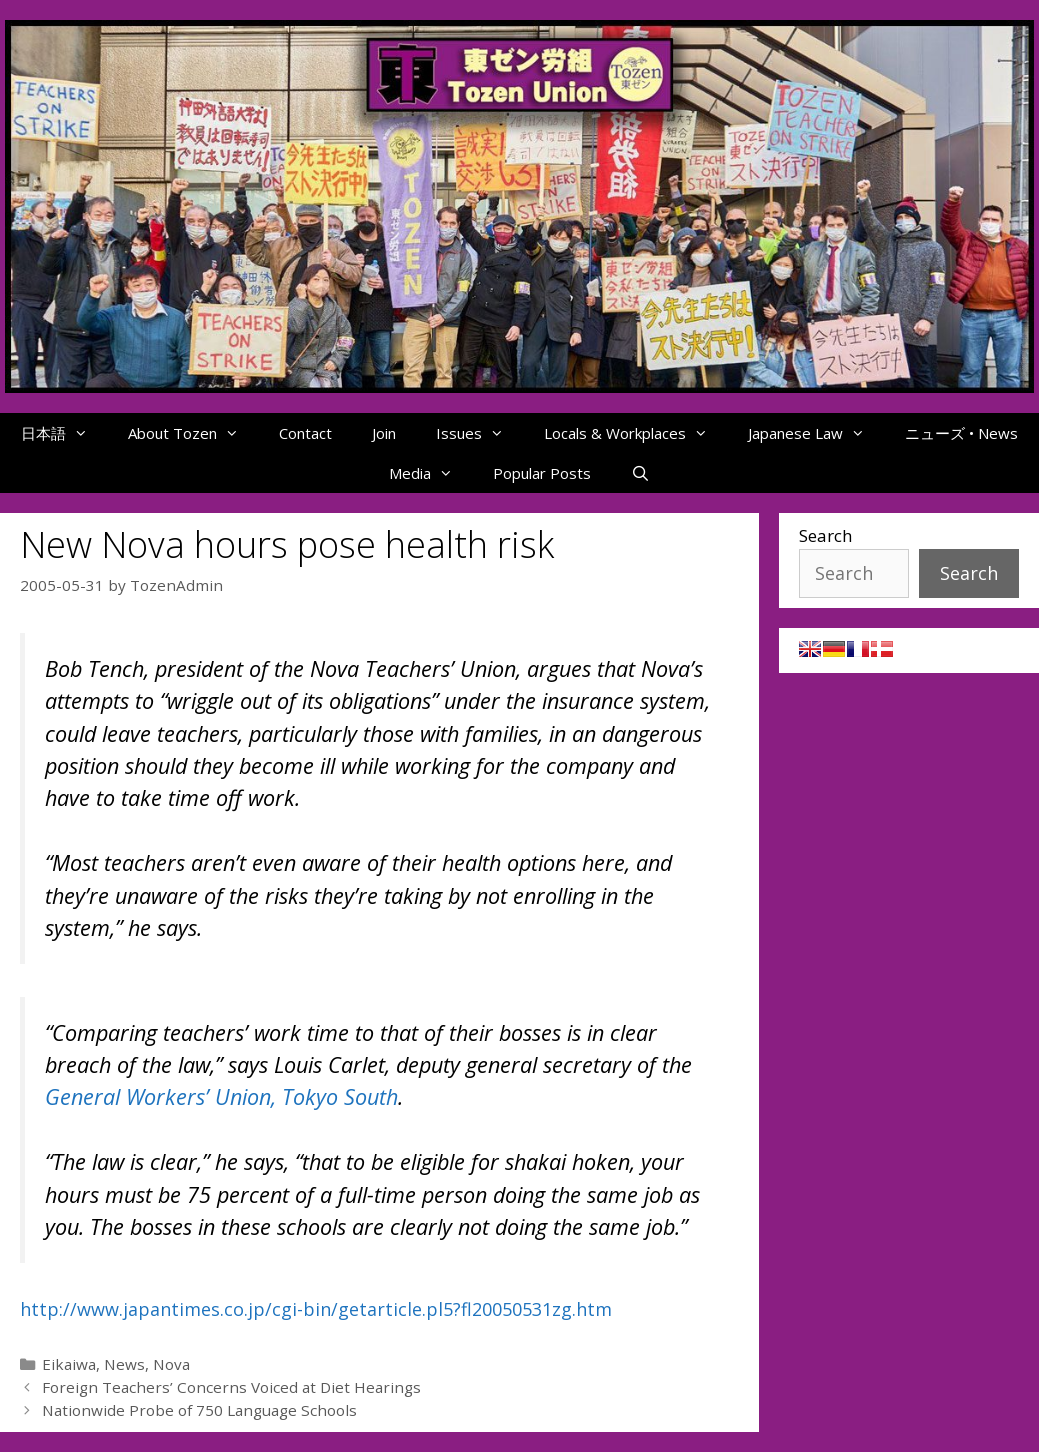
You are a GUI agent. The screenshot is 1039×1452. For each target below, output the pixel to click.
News (124, 1364)
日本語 (64, 433)
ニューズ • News (961, 433)
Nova (171, 1364)
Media (431, 473)
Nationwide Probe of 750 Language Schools (199, 1410)
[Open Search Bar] (640, 473)
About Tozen (193, 433)
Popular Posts (542, 473)
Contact (305, 433)
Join (384, 433)
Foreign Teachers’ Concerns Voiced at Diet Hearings (231, 1387)
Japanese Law (816, 433)
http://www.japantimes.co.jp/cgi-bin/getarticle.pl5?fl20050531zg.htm (316, 1309)
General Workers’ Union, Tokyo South (221, 1096)
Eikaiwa (69, 1364)
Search (825, 535)
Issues (480, 433)
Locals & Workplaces (636, 433)
